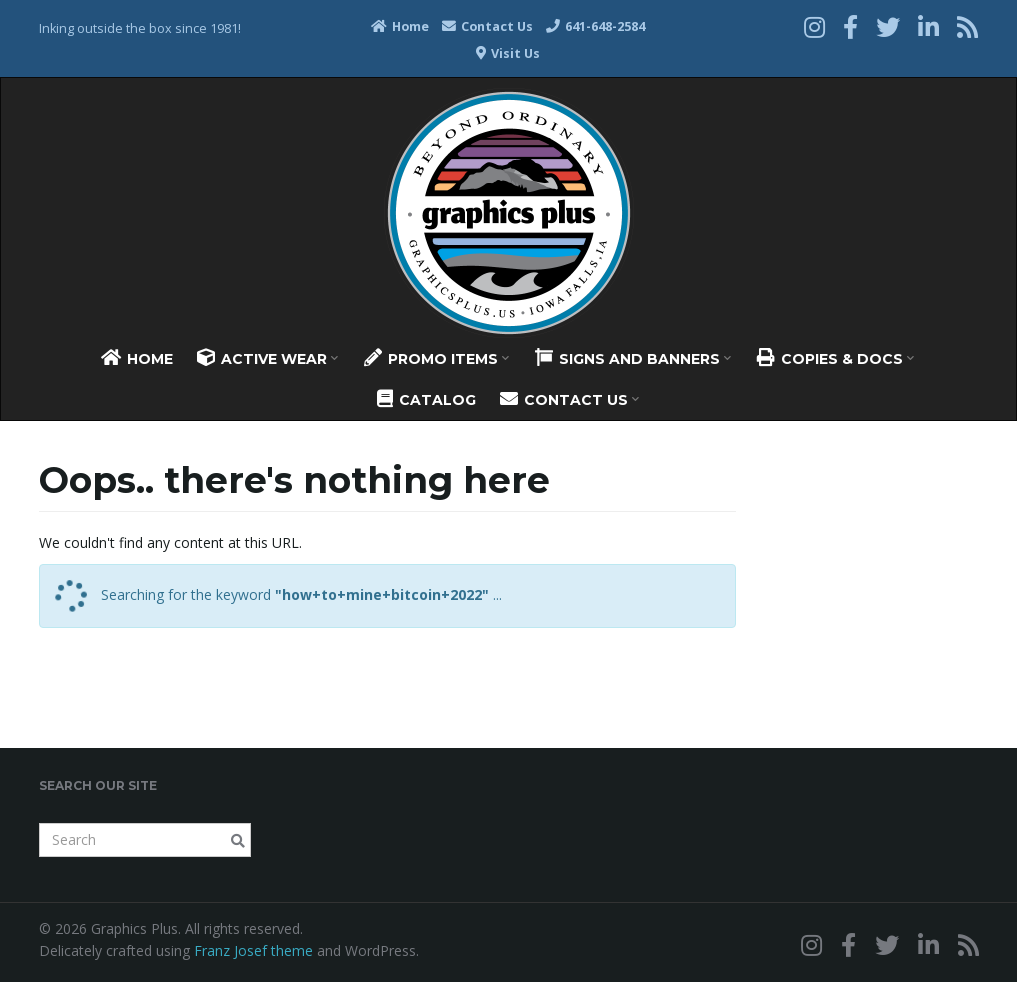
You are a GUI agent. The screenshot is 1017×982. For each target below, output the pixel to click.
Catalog (426, 399)
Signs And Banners (633, 358)
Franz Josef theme (253, 950)
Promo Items (436, 358)
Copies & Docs (835, 358)
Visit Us (508, 53)
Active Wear (267, 358)
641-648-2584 (595, 26)
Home (400, 26)
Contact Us (487, 26)
